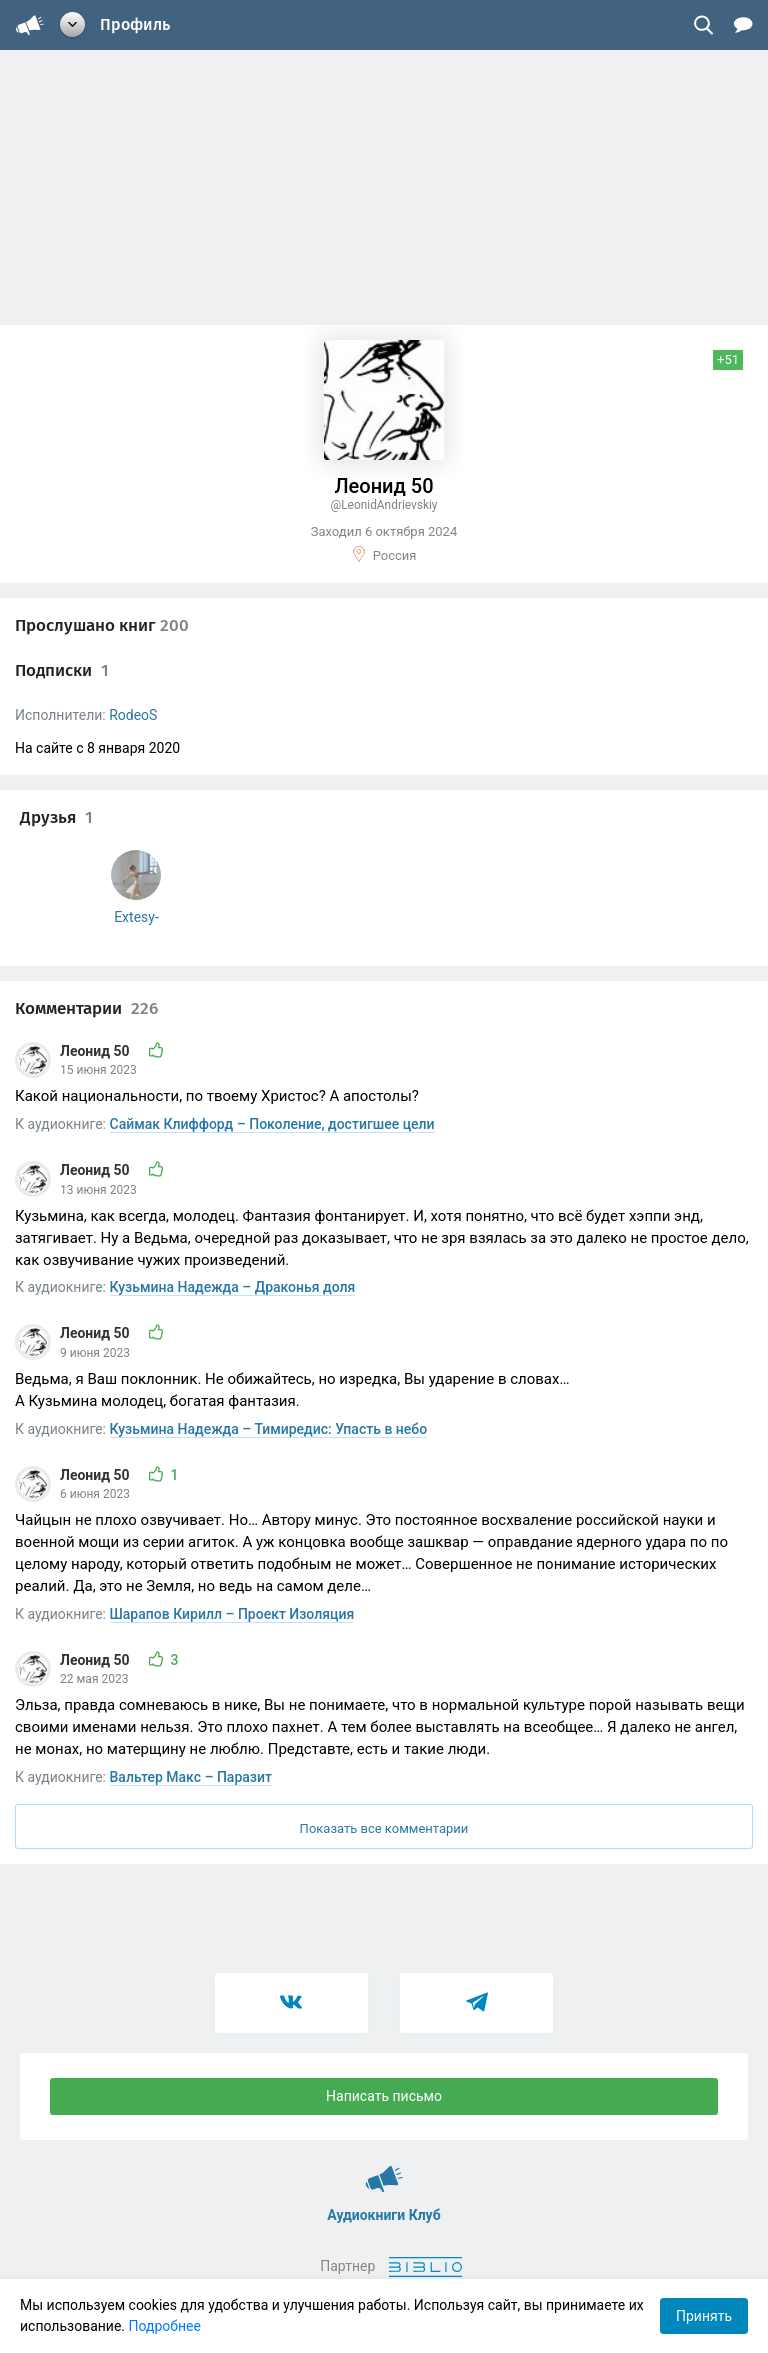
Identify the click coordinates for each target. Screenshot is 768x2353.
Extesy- (136, 917)
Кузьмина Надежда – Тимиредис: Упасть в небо (269, 1429)
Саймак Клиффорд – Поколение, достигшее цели (272, 1124)
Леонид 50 (96, 1051)
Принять (704, 2316)
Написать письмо (384, 2096)
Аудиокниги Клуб (384, 2170)
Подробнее (165, 2326)
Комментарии (86, 1008)
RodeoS (133, 715)
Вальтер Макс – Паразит (191, 1777)
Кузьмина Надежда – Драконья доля (233, 1287)
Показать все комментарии (384, 1828)
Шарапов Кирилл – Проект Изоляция (232, 1614)
